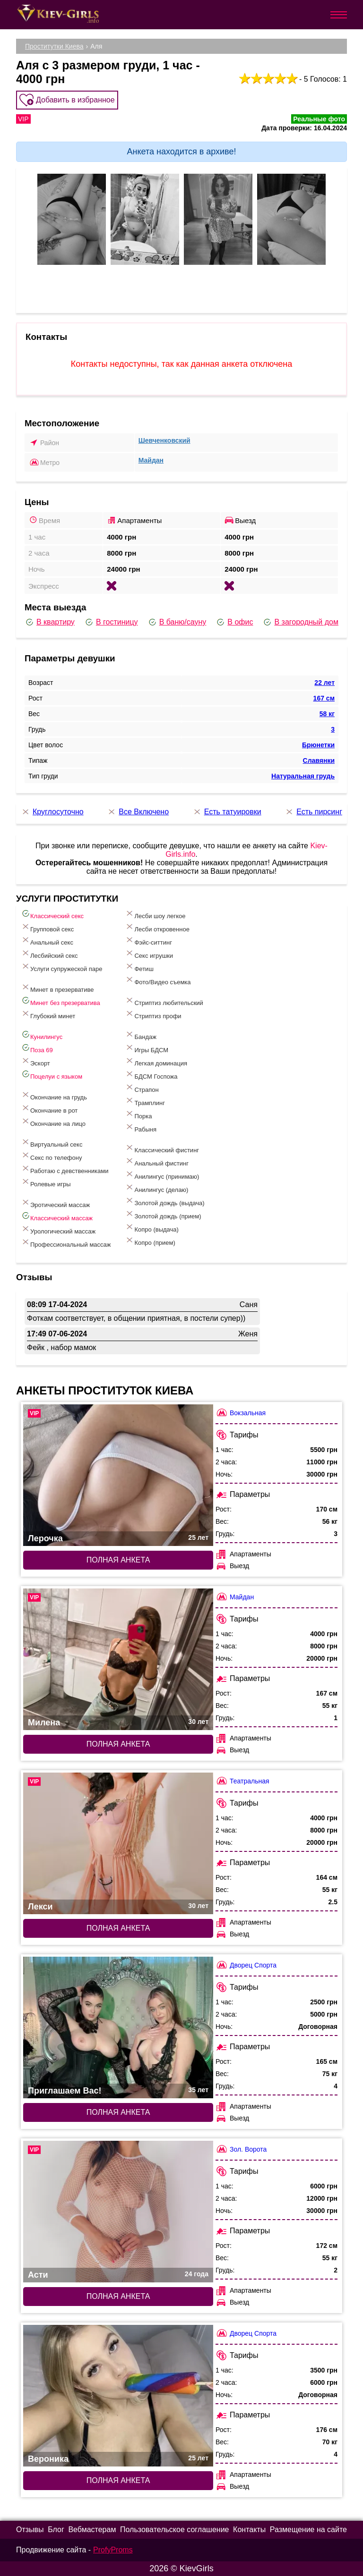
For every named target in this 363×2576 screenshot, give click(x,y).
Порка (138, 1114)
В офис (234, 622)
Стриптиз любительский (164, 1001)
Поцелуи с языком (51, 1074)
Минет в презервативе (57, 987)
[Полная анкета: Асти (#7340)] (118, 2211)
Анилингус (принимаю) (162, 1174)
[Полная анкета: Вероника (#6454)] (118, 2395)
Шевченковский (164, 440)
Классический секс (52, 914)
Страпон (141, 1087)
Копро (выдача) (151, 1227)
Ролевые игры (46, 1182)
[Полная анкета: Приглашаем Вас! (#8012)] (118, 2027)
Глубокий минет (48, 1014)
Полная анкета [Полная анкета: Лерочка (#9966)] (118, 1560)
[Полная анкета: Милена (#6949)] (118, 1659)
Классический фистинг (162, 1148)
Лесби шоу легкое (155, 914)
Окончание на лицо (53, 1121)
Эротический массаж (55, 1203)
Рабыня (140, 1127)
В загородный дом (300, 622)
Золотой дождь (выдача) (164, 1201)
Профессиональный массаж (66, 1242)
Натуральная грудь (303, 776)
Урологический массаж (58, 1229)
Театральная (242, 1781)
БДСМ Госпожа (151, 1074)
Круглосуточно (52, 812)
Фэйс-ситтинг (148, 940)
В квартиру (50, 622)
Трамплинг (144, 1101)
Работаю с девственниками (64, 1169)
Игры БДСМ (146, 1048)
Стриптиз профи (153, 1014)
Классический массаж (57, 1216)
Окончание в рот (49, 1108)
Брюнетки (318, 745)
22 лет (324, 682)
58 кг (327, 714)
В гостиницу (111, 622)
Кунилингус (41, 1035)
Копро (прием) (150, 1240)
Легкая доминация (156, 1061)
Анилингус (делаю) (156, 1187)
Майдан (151, 460)
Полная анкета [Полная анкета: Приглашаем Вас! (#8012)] (118, 2112)
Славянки (319, 760)
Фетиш (139, 967)
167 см (324, 698)
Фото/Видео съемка (157, 980)
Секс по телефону (51, 1155)
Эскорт (35, 1061)
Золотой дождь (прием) (163, 1214)
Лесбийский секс (49, 953)
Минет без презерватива (60, 1001)
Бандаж (140, 1035)
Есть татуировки (226, 812)
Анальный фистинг (156, 1161)
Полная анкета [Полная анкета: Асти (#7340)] (118, 2296)
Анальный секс (47, 940)
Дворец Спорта (246, 1965)
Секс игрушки (149, 953)
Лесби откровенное (157, 927)
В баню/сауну (177, 622)
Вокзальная (241, 1413)
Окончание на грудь (54, 1095)
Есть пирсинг (313, 812)
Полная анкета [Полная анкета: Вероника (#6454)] (118, 2480)
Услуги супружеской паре (61, 967)
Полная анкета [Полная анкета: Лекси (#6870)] (118, 1928)
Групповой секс (47, 927)
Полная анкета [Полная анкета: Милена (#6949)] (118, 1744)
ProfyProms (113, 2550)
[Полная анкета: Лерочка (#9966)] (118, 1475)
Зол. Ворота (241, 2149)
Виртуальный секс (51, 1142)
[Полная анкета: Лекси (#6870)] (118, 1843)
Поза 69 (37, 1048)
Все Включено (138, 812)
